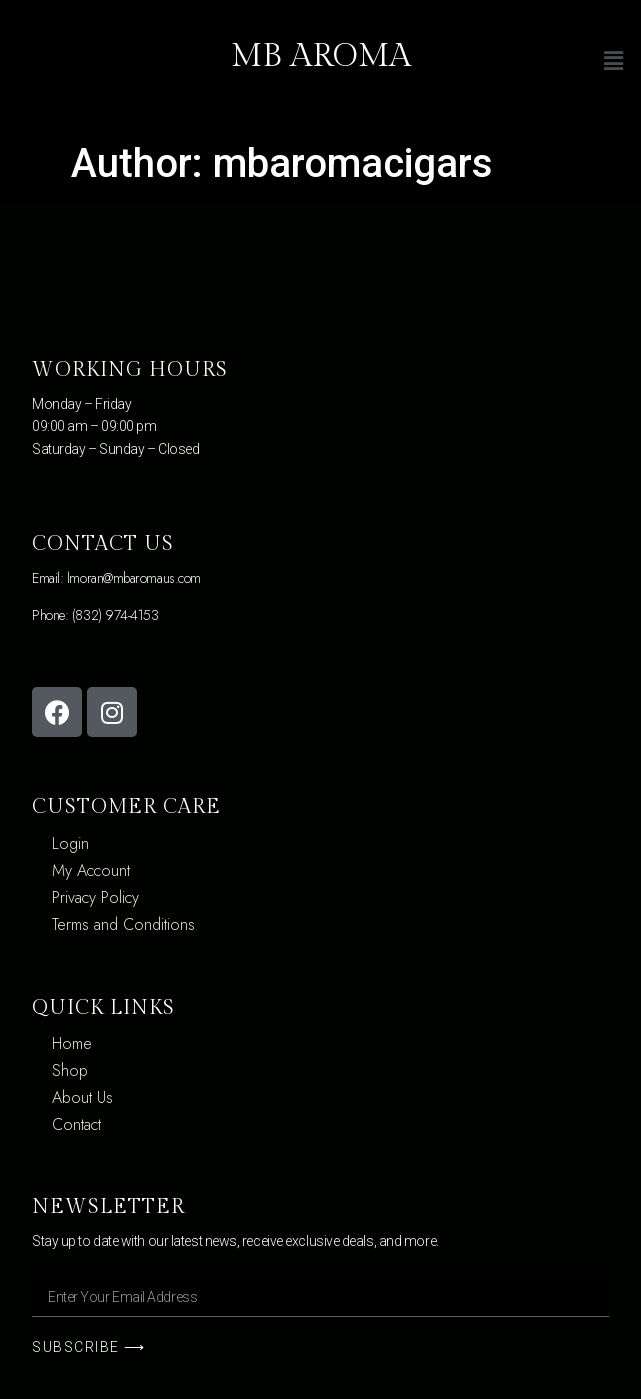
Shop (70, 1070)
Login (70, 843)
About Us (82, 1097)
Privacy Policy (95, 897)
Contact (76, 1124)
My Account (91, 870)
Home (72, 1043)
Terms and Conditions (123, 924)
